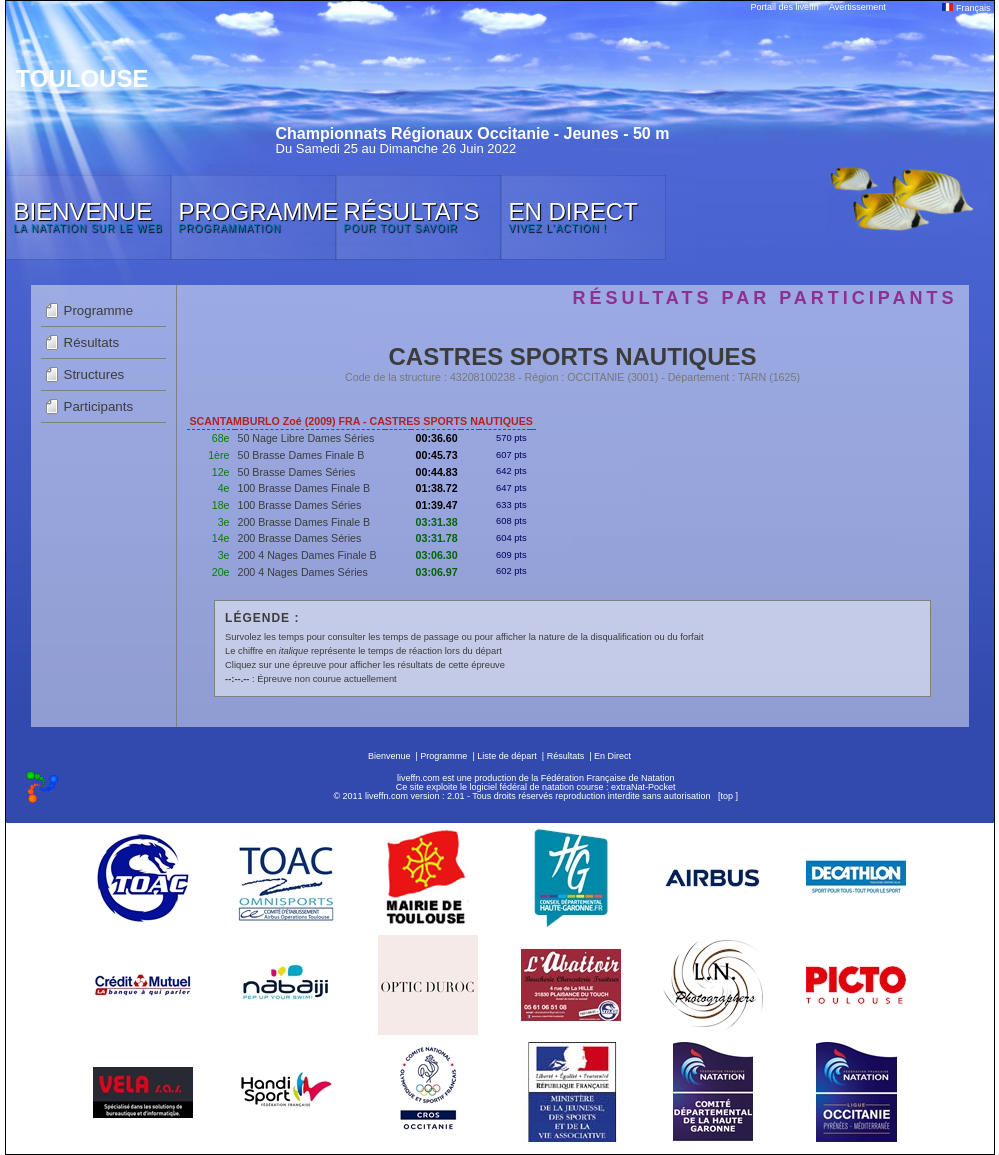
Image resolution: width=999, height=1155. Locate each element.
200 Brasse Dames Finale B (304, 522)
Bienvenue (389, 756)
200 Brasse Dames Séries (300, 538)
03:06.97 (437, 572)
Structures (94, 374)
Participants (99, 406)
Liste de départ (507, 756)
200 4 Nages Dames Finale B (307, 555)
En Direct (612, 756)
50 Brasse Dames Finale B (301, 455)
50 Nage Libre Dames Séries (306, 438)
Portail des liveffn (785, 7)
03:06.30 (437, 555)
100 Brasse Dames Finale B (304, 488)
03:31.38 (437, 522)
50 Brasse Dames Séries (297, 472)
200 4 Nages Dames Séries (303, 572)
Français (966, 8)
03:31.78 (437, 538)
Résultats (92, 342)
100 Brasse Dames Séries (300, 505)
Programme (99, 310)
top (726, 796)
